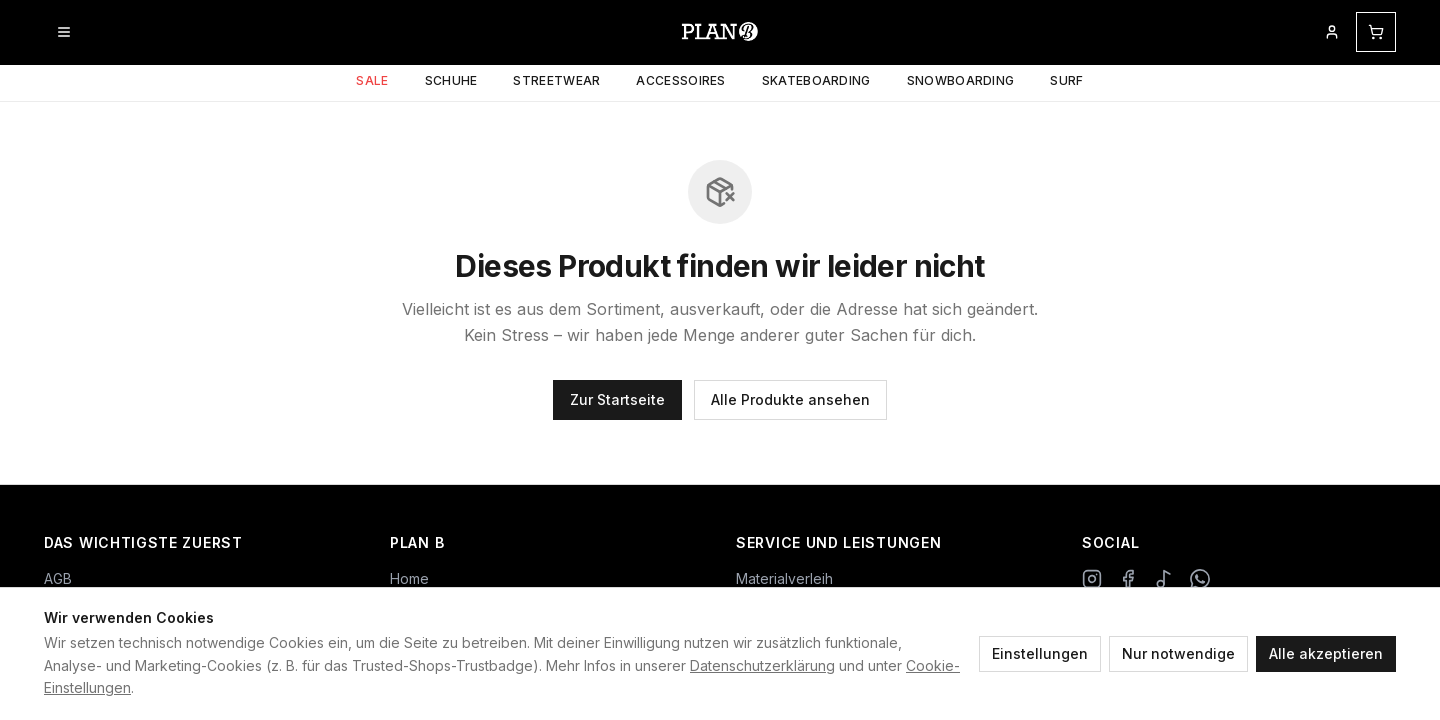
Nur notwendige (1178, 653)
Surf (1066, 80)
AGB (58, 578)
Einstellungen (1040, 653)
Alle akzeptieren (1326, 653)
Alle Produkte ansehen (790, 399)
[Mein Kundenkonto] (1332, 32)
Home (409, 578)
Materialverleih (784, 578)
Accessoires (680, 80)
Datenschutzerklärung (762, 665)
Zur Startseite (617, 399)
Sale (372, 80)
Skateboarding (816, 80)
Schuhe (451, 80)
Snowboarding (961, 80)
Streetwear (556, 80)
